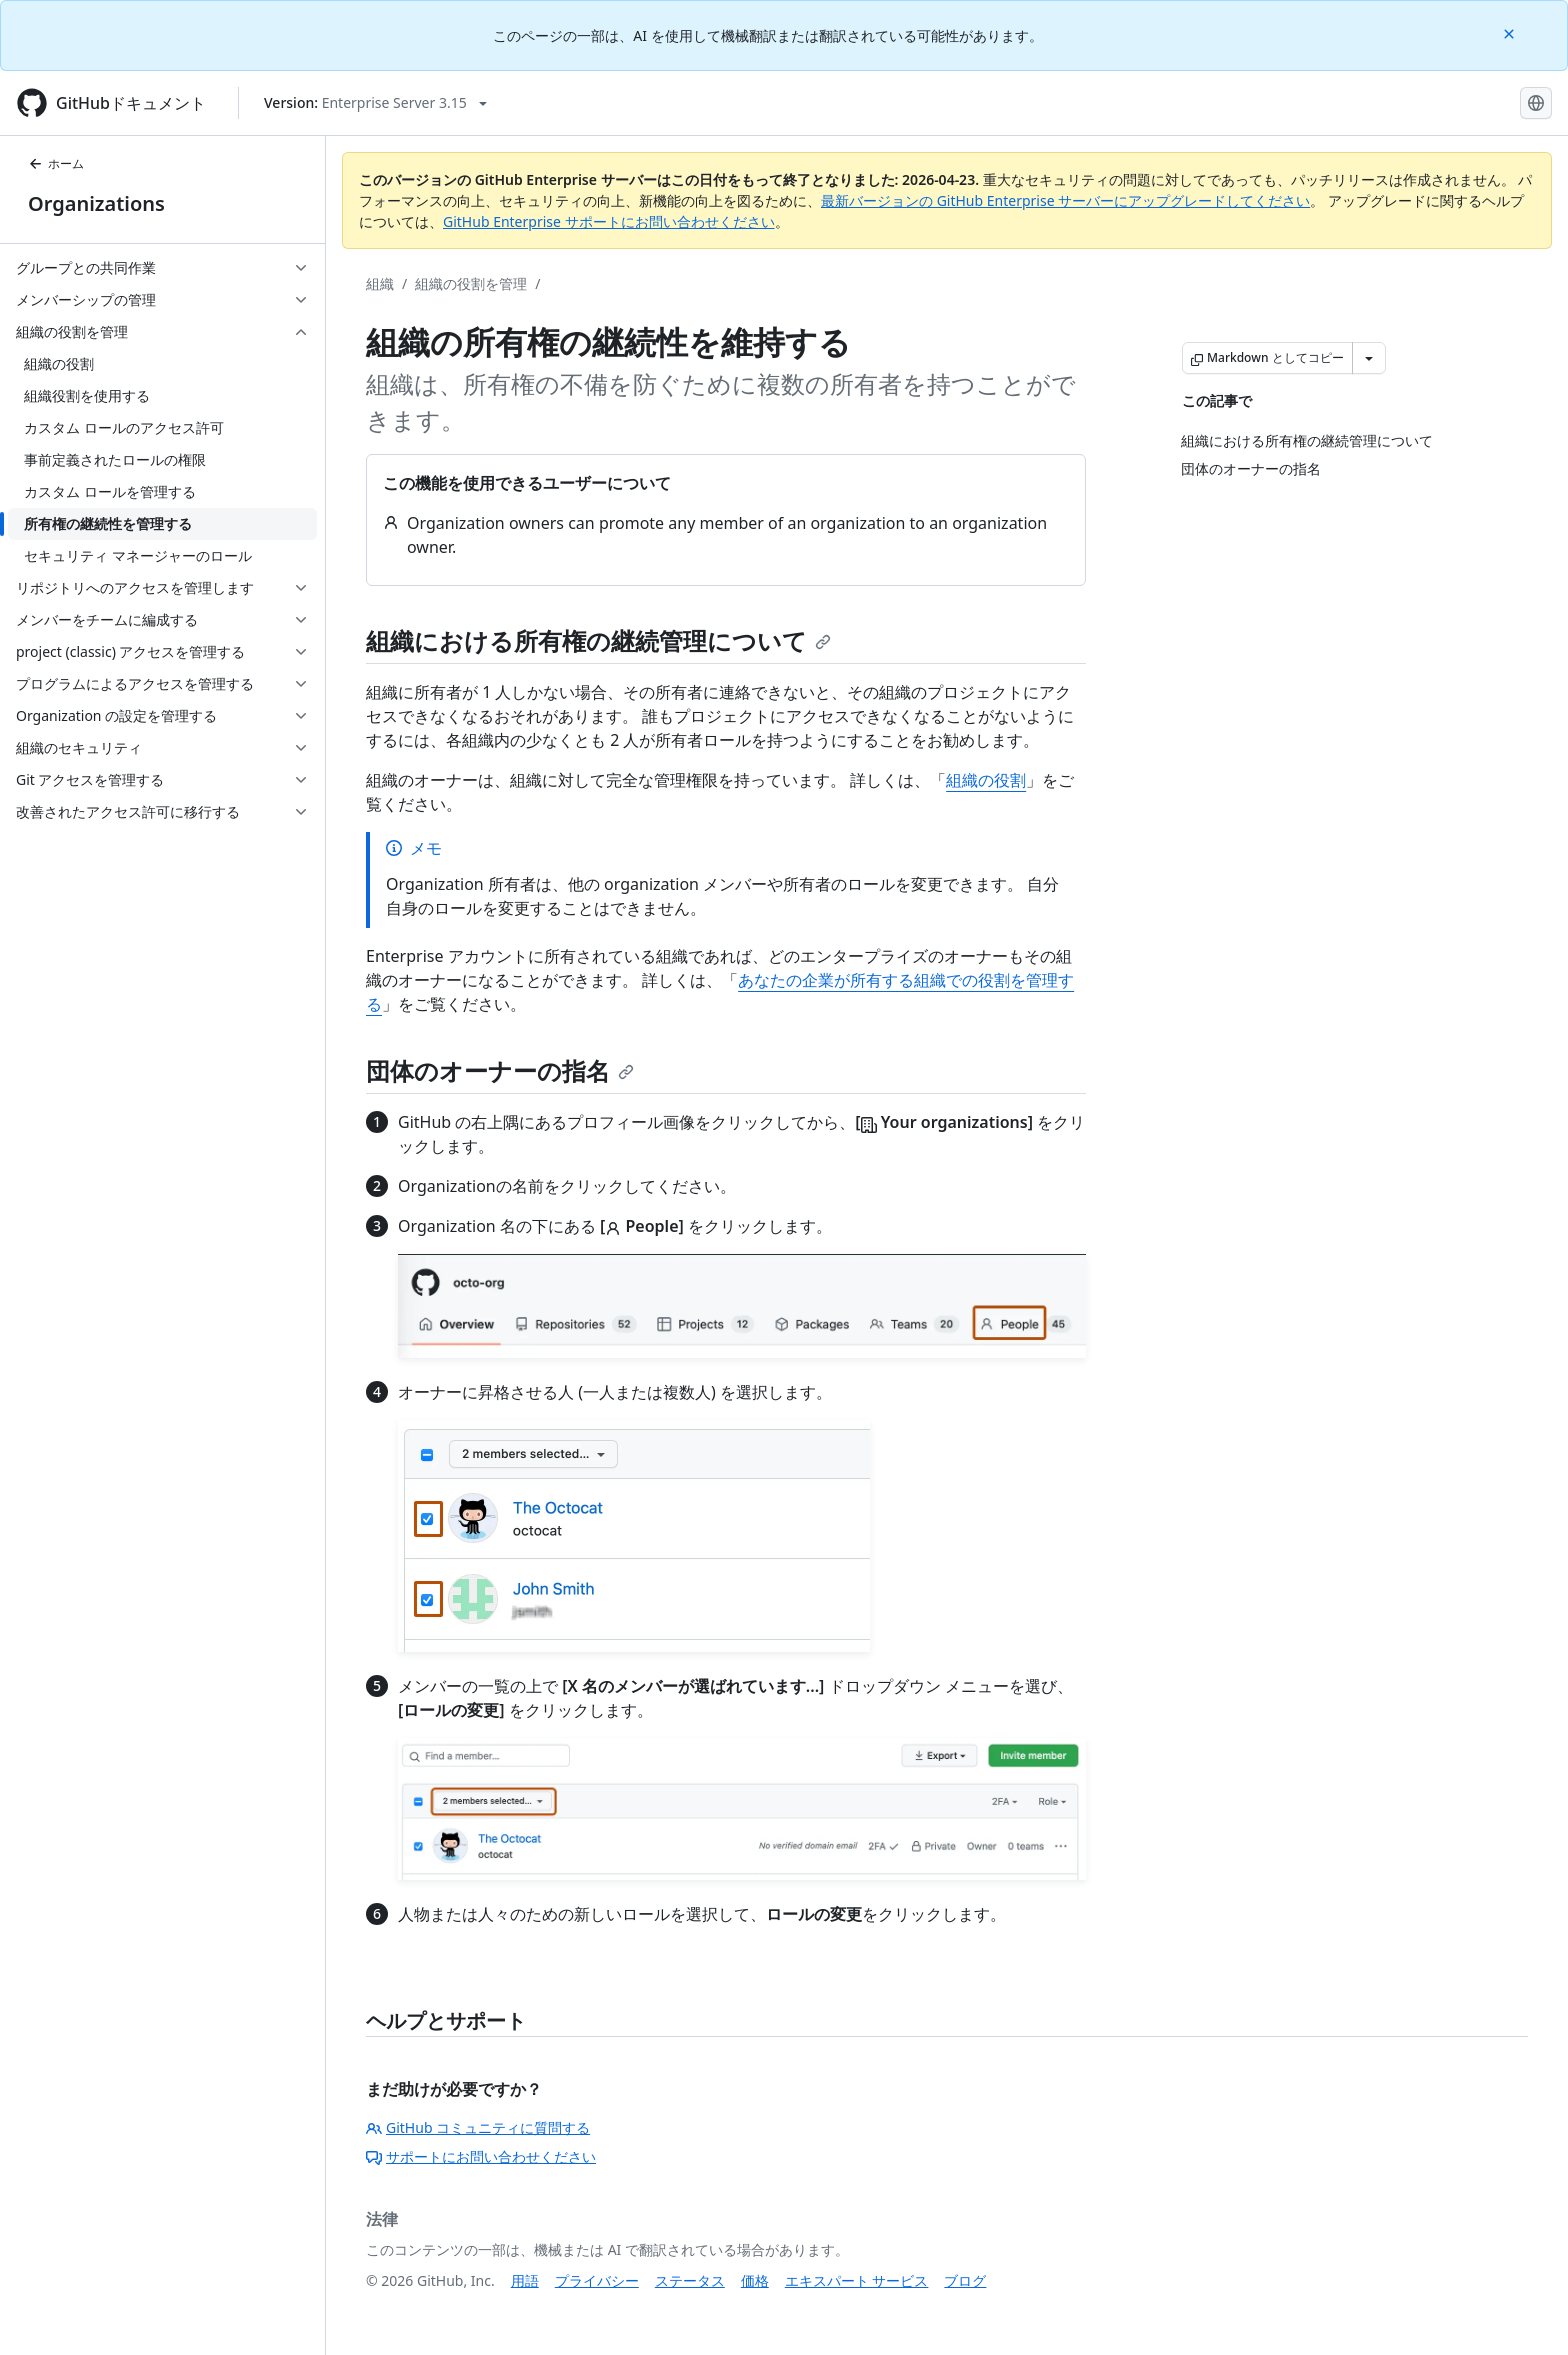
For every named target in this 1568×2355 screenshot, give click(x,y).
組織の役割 (986, 780)
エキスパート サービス (857, 2280)
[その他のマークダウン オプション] (1369, 358)
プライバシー (597, 2280)
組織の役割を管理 (471, 283)
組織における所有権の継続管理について (598, 640)
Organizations (96, 203)
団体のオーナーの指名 (500, 1070)
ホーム (56, 163)
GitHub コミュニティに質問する (478, 2127)
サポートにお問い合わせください (481, 2156)
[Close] (1511, 32)
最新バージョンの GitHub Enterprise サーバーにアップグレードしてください (1065, 200)
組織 (380, 283)
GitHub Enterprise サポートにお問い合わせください (609, 221)
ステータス (690, 2280)
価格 (755, 2280)
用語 (525, 2280)
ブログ (965, 2280)
